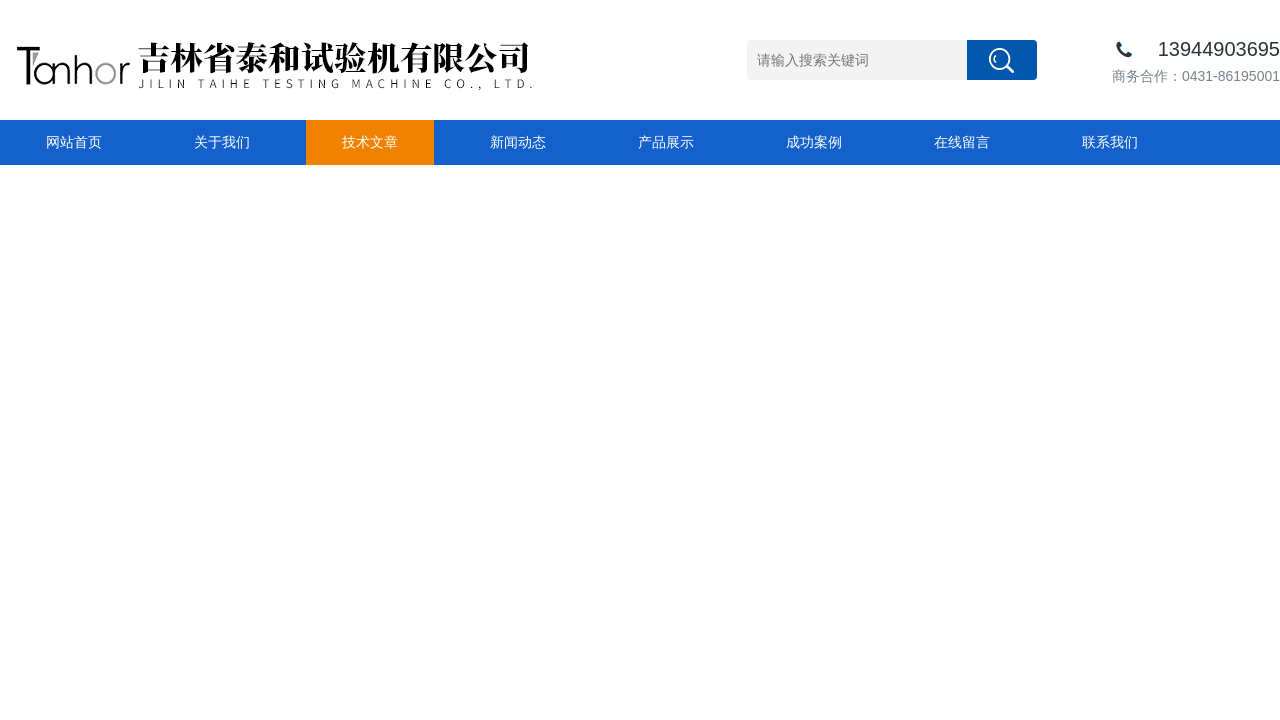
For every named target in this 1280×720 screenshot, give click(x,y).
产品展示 (666, 142)
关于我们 (222, 142)
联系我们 (1110, 142)
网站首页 (74, 142)
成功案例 (814, 142)
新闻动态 (518, 142)
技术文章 (370, 142)
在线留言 (962, 142)
